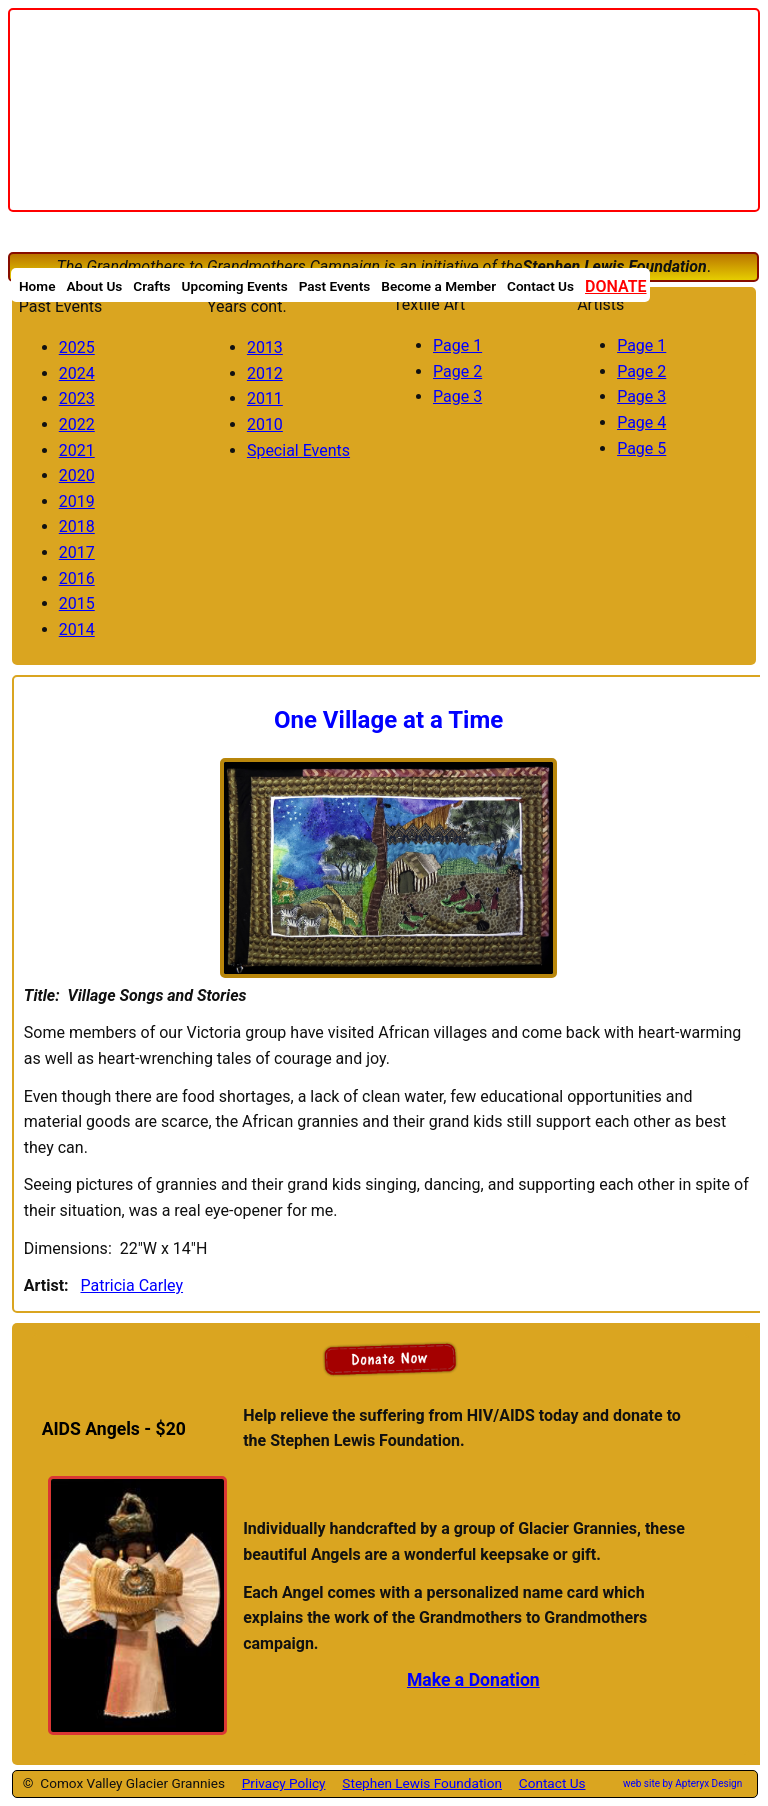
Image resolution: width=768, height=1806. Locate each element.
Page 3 (457, 396)
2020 (77, 475)
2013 (265, 347)
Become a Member (438, 285)
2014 (77, 629)
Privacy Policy (284, 1783)
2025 (77, 347)
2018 (77, 526)
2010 (265, 424)
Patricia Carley (131, 1285)
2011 (265, 398)
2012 (265, 373)
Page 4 (641, 422)
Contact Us (552, 1783)
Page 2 (457, 371)
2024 (77, 373)
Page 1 (457, 345)
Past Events (335, 285)
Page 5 (641, 448)
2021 (77, 450)
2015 (77, 603)
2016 (77, 578)
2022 (77, 424)
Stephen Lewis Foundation (422, 1783)
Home (37, 285)
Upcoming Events (235, 285)
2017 (77, 552)
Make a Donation (473, 1680)
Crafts (151, 285)
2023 (77, 398)
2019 (77, 501)
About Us (94, 285)
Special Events (298, 450)
